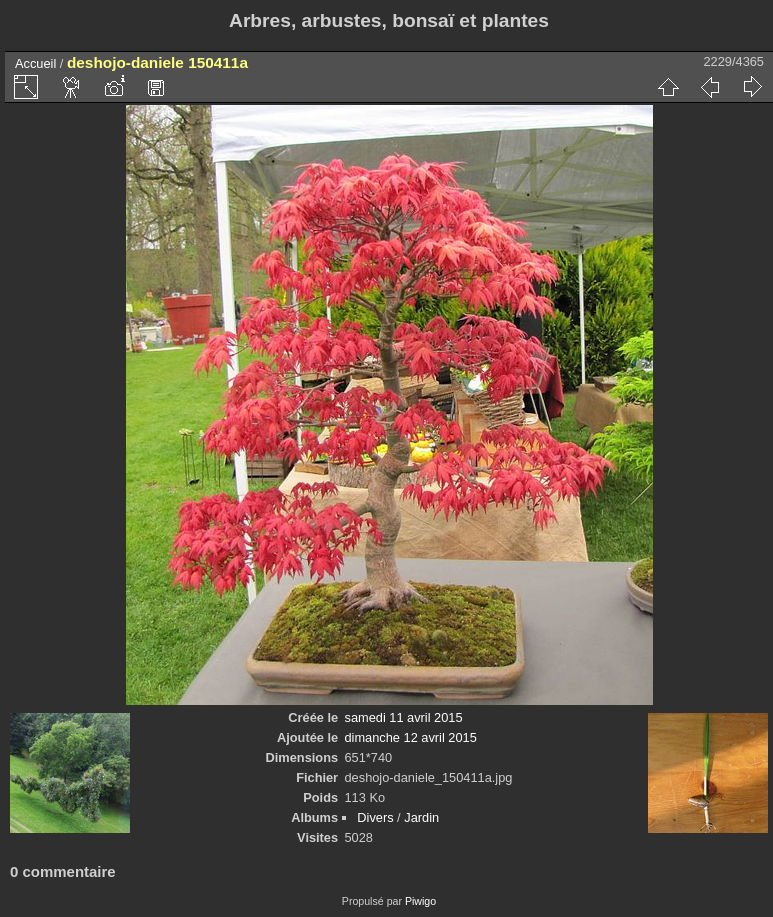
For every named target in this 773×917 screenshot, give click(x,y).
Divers (375, 817)
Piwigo (420, 901)
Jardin (421, 817)
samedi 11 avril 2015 (404, 717)
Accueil (35, 63)
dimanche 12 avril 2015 (411, 737)
